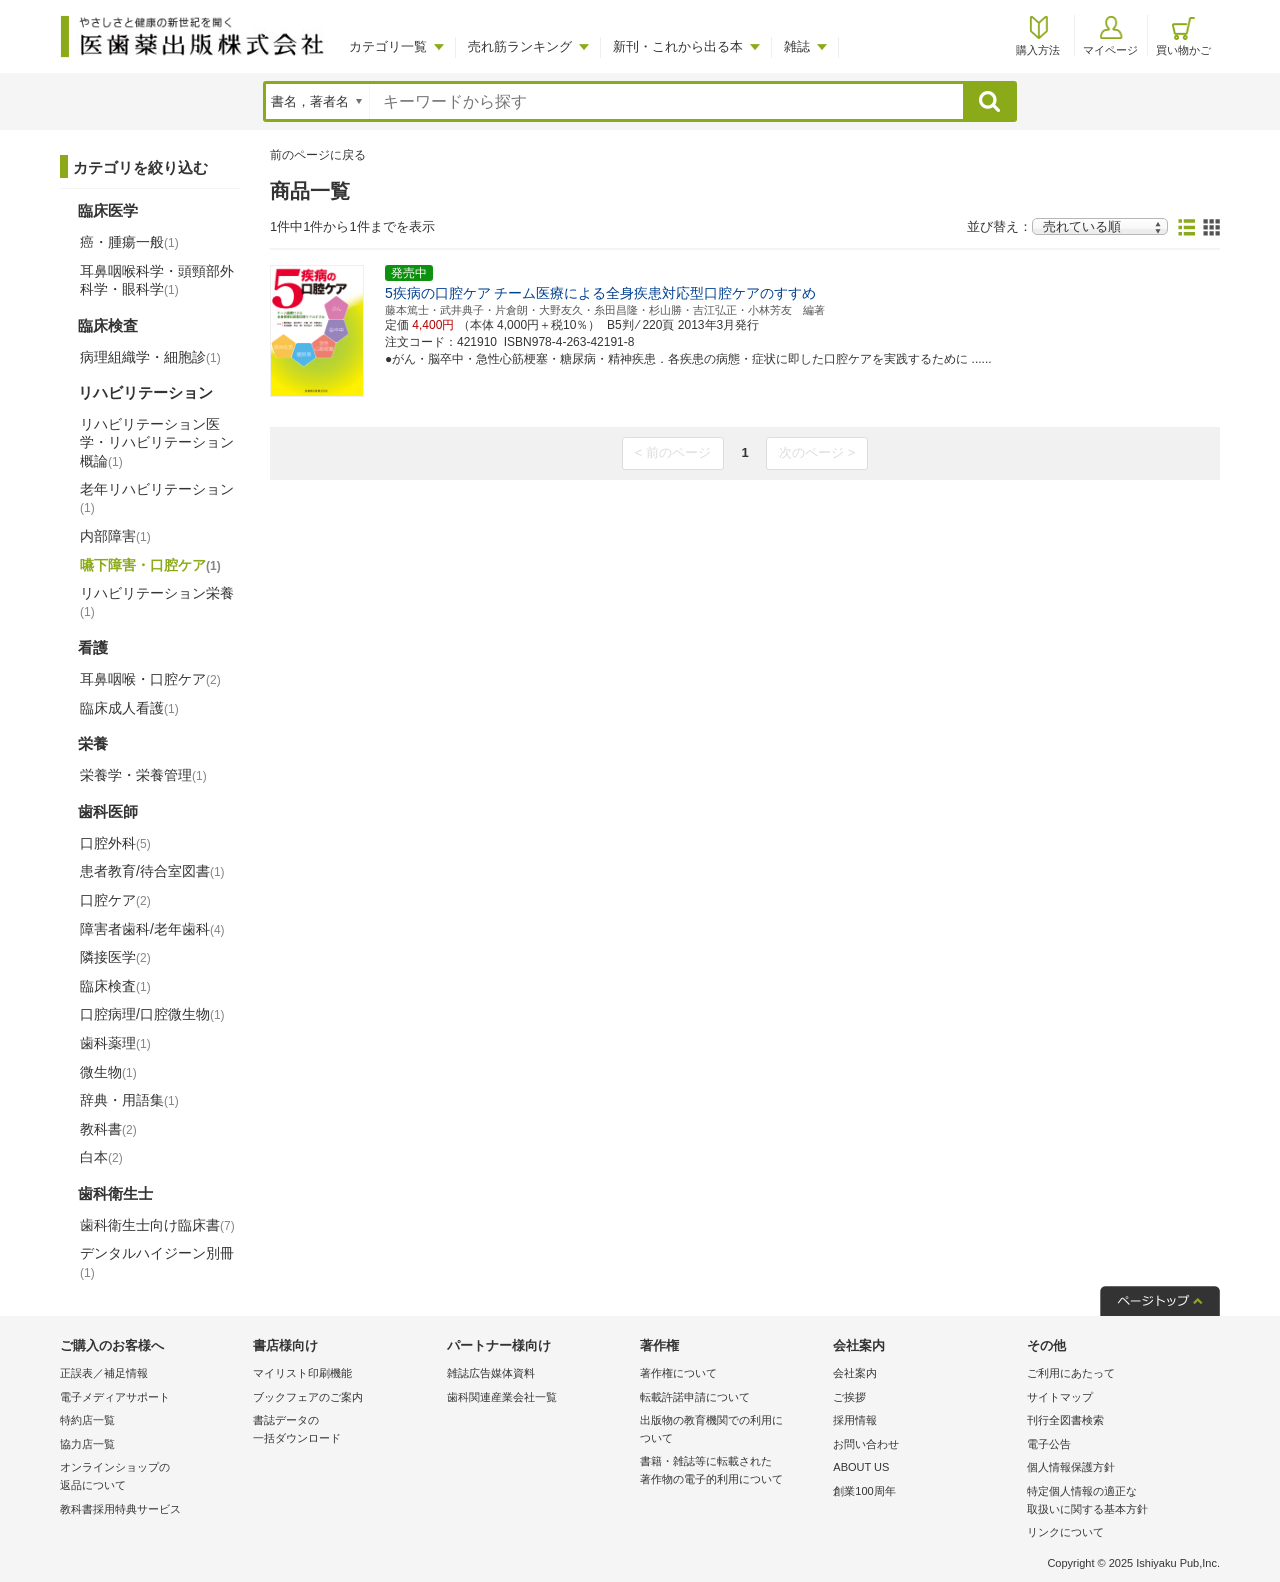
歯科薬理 (115, 1043)
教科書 (108, 1129)
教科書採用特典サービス (120, 1509)
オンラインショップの (151, 1477)
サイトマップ (1060, 1397)
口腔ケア (115, 900)
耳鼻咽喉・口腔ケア (150, 679)
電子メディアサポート (115, 1397)
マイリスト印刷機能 (302, 1373)
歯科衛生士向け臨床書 (157, 1225)
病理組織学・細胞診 (150, 357)
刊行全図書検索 (1065, 1420)
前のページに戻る (318, 155)
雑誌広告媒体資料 (491, 1373)
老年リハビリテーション (157, 498)
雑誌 (797, 46)
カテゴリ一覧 (388, 46)
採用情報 (855, 1420)
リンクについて (1065, 1532)
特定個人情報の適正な (1118, 1501)
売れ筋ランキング (520, 46)
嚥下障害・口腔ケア (150, 565)
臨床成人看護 (129, 708)
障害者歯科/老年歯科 (152, 929)
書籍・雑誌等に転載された (731, 1471)
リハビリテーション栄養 (157, 602)
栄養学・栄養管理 (143, 775)
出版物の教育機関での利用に (731, 1430)
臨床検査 (115, 986)
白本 (101, 1157)
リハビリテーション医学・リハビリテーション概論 (157, 442)
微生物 (108, 1072)
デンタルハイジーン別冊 (157, 1262)
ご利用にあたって (1071, 1373)
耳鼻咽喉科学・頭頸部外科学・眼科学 (157, 280)
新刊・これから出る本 (678, 46)
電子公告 (1049, 1444)
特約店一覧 (87, 1420)
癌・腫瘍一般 (129, 242)
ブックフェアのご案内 (308, 1397)
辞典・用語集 (129, 1100)
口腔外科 (115, 843)
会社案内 (855, 1373)
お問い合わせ (866, 1444)
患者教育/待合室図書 (152, 871)
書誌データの (344, 1430)
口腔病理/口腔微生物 (152, 1014)
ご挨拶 (849, 1397)
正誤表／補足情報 (104, 1373)
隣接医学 (115, 957)
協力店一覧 (87, 1444)
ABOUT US (861, 1467)
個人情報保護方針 (1071, 1467)
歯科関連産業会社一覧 (502, 1397)
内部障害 (115, 536)
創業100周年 (864, 1491)
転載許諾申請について (695, 1397)
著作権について (678, 1373)
